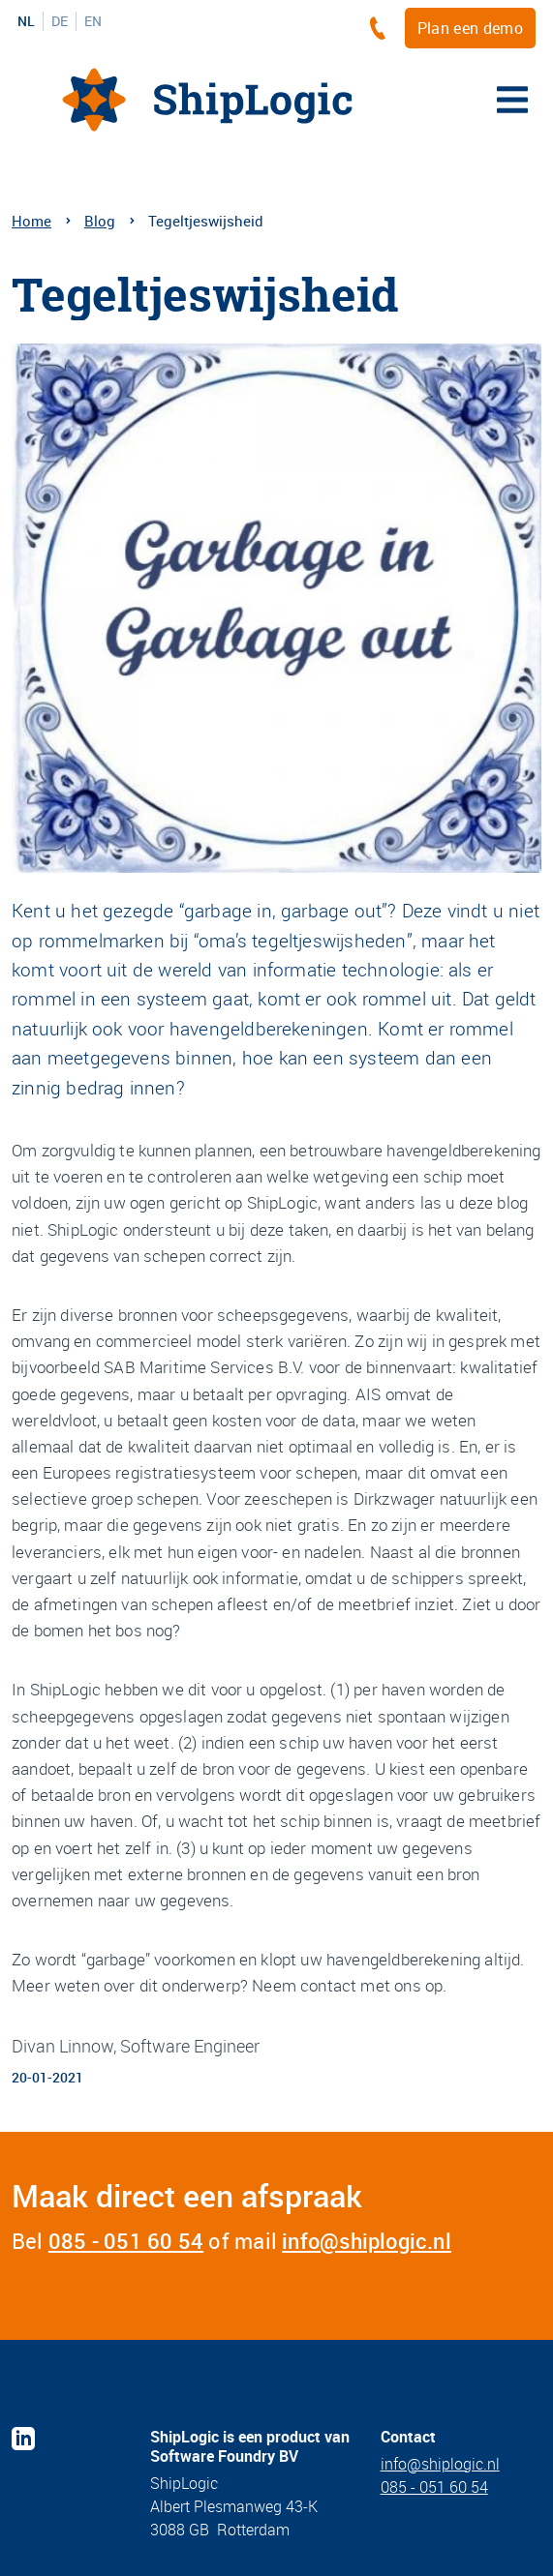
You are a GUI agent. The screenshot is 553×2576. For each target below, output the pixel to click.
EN (93, 21)
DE (59, 21)
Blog (99, 220)
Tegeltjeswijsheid (205, 220)
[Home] (207, 100)
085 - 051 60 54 (125, 2241)
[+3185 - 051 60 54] (382, 28)
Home (31, 220)
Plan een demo (470, 28)
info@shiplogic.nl (366, 2241)
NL (26, 21)
